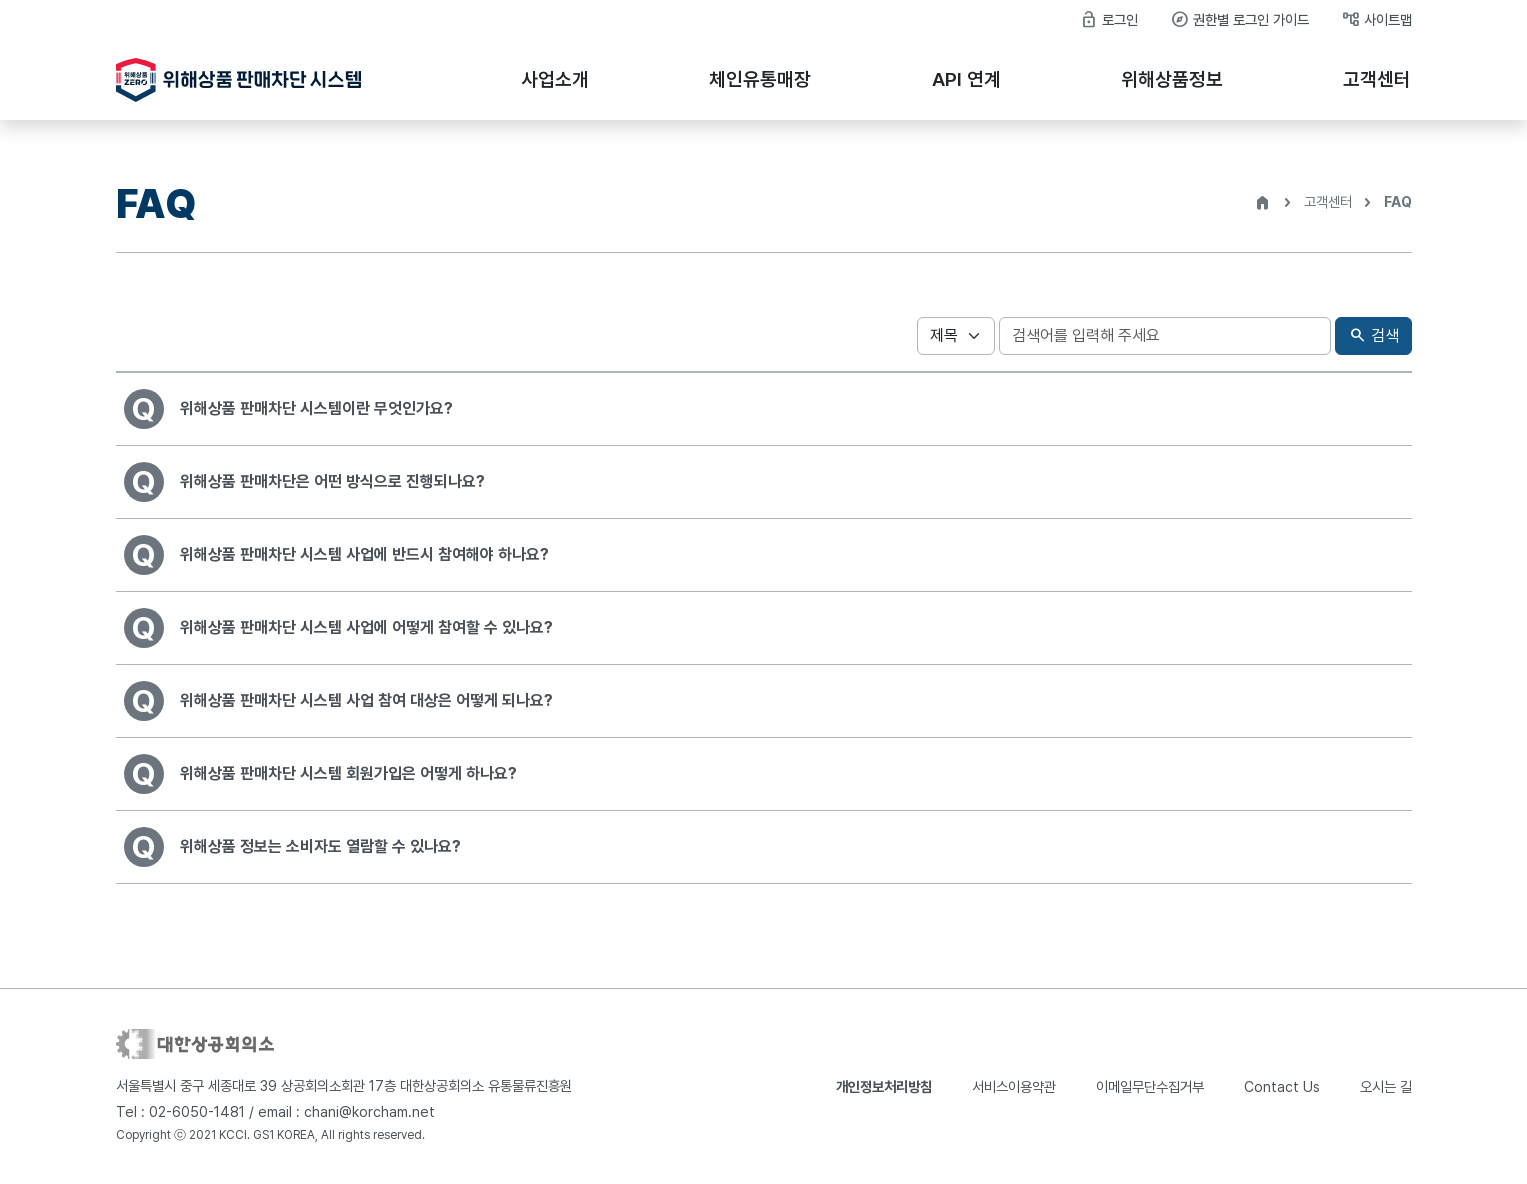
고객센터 (1377, 79)
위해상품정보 (1172, 79)
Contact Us (1282, 1086)
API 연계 (966, 79)
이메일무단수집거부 (1150, 1086)
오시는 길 (1386, 1086)
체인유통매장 (760, 79)
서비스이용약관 (1014, 1086)
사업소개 (555, 79)
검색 (1373, 336)
